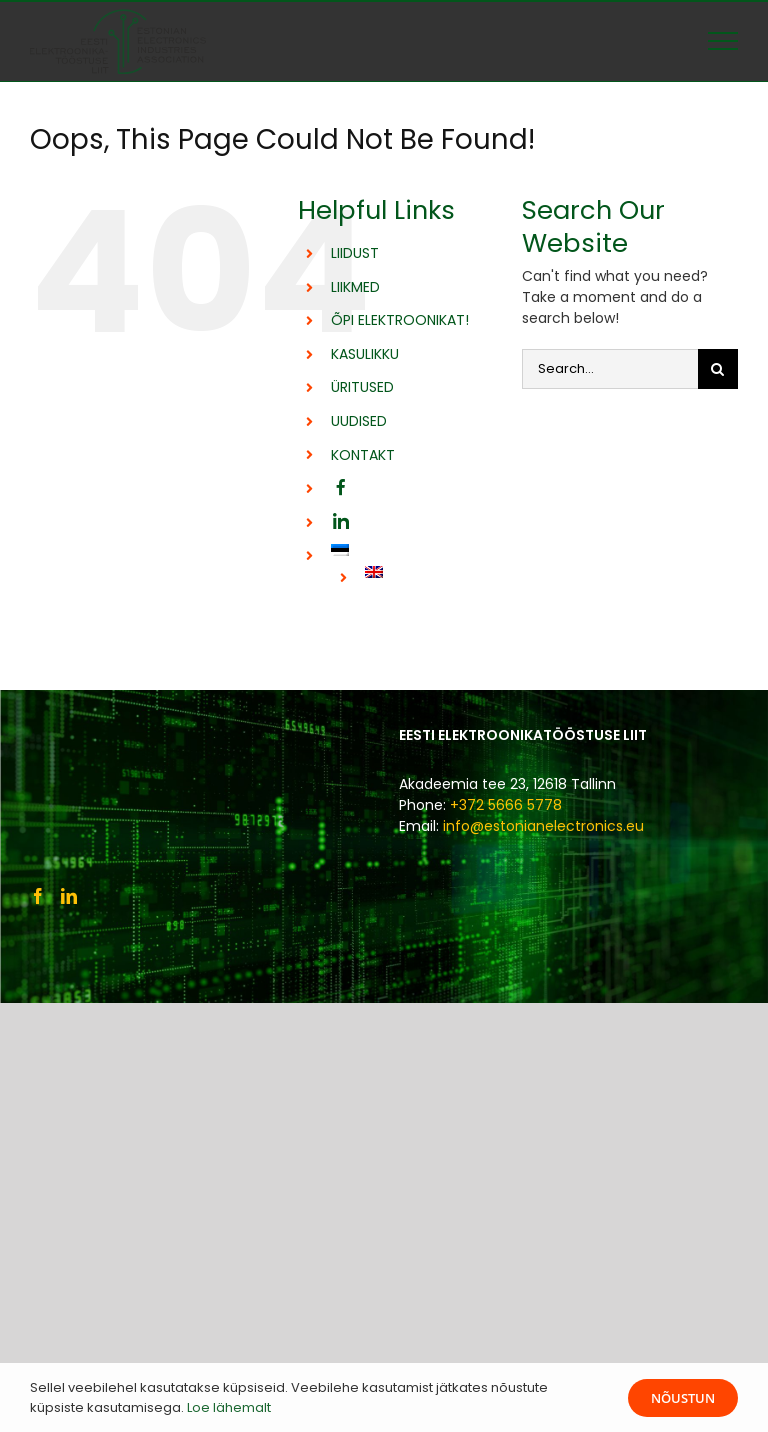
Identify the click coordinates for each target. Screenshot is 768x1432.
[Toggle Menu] (723, 41)
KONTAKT (363, 455)
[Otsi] (718, 369)
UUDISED (359, 421)
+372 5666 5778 (506, 805)
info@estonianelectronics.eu (543, 826)
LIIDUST (355, 253)
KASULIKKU (365, 354)
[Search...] (610, 369)
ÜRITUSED (362, 387)
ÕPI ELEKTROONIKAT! (400, 320)
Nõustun (683, 1398)
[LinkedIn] (69, 896)
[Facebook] (38, 896)
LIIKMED (355, 287)
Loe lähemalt (229, 1407)
